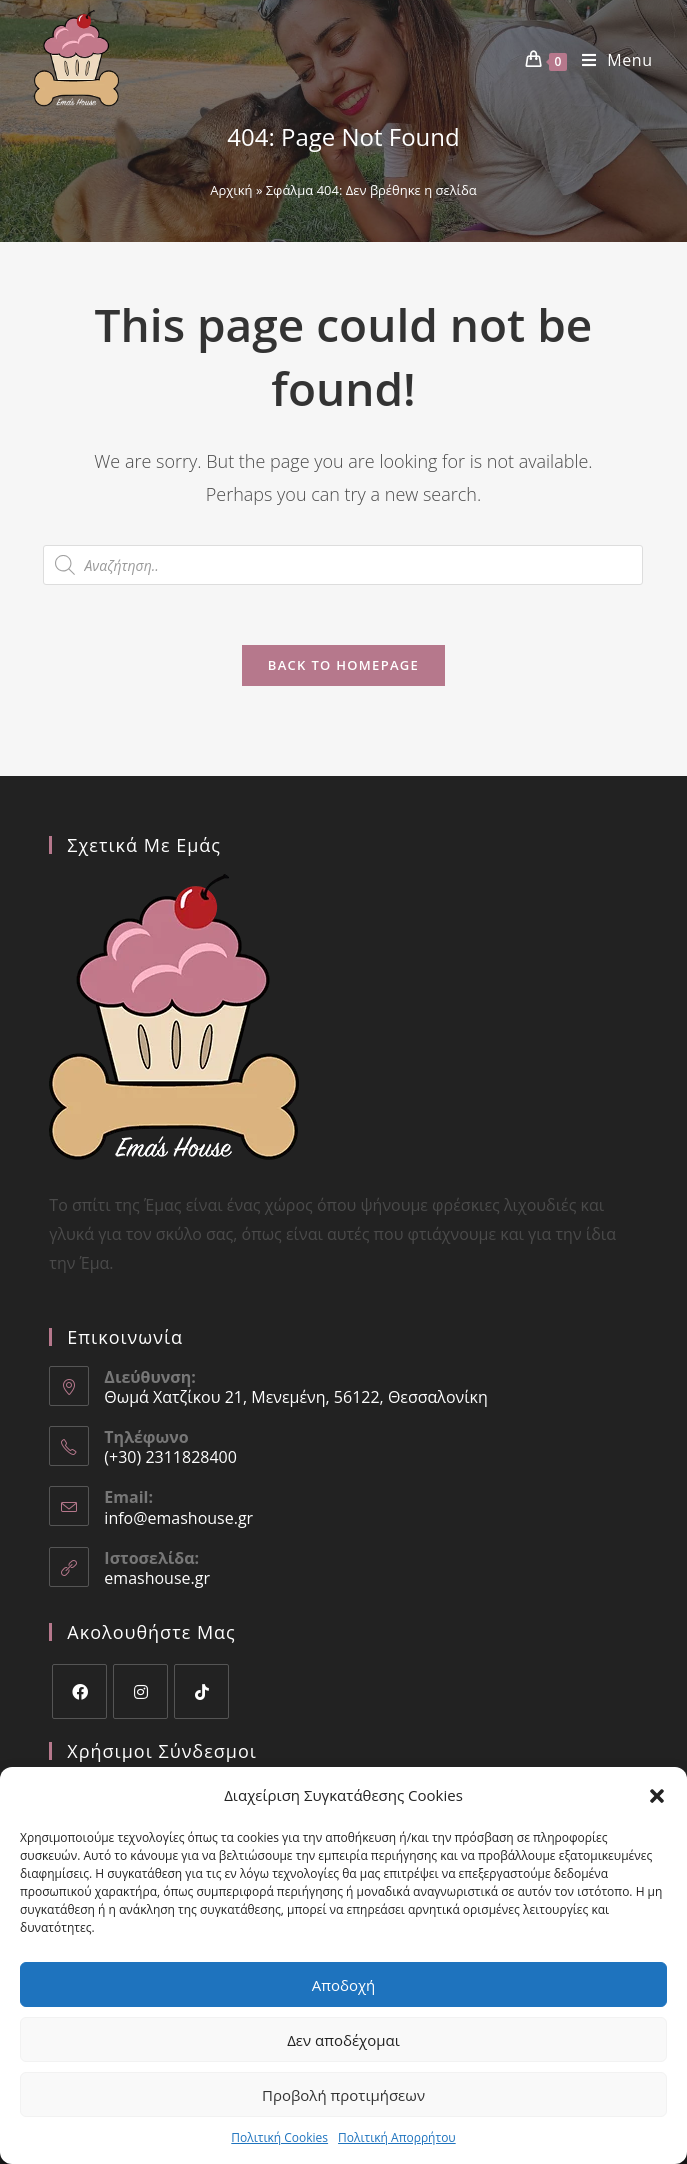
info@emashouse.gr (178, 1518)
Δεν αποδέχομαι (343, 2040)
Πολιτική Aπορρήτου (397, 2137)
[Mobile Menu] (610, 60)
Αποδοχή (344, 1985)
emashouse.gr (157, 1578)
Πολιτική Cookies (279, 2137)
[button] (657, 1796)
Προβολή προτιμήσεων (343, 2095)
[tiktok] (201, 1691)
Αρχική (231, 190)
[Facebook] (79, 1691)
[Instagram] (140, 1691)
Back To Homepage (343, 665)
